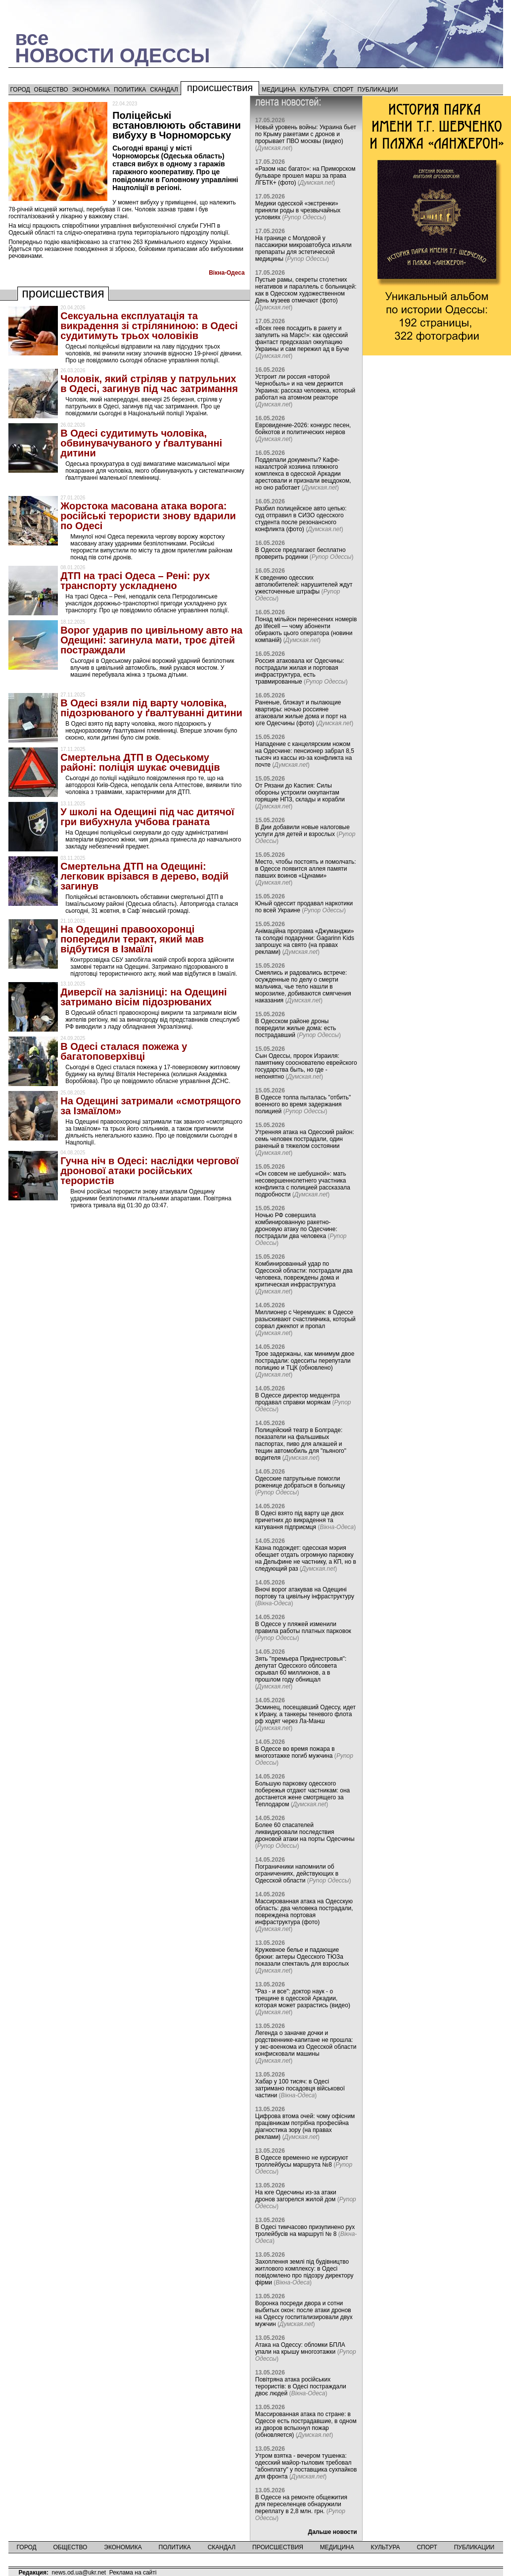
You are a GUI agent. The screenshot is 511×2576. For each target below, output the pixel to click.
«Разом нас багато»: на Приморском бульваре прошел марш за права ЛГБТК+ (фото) (305, 175)
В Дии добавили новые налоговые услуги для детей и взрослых (302, 831)
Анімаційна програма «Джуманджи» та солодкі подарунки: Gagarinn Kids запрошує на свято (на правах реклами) (304, 941)
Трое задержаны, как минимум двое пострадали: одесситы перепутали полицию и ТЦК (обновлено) (305, 1360)
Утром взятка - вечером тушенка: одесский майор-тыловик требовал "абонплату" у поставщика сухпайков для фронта (306, 2466)
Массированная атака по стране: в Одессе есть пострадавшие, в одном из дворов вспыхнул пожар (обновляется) (306, 2424)
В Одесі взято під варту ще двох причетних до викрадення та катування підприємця (299, 1520)
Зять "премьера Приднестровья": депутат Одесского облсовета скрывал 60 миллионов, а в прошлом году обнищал (301, 1669)
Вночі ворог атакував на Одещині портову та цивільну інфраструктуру (304, 1593)
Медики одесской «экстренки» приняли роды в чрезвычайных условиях (298, 210)
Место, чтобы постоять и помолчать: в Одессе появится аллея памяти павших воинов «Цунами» (305, 868)
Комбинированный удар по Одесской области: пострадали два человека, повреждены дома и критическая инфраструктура (304, 1274)
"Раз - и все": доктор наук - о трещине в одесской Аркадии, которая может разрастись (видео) (302, 1998)
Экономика (91, 89)
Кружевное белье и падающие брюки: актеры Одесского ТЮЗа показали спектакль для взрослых (302, 1956)
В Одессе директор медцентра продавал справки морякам (297, 1399)
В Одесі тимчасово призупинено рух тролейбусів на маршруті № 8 (305, 2230)
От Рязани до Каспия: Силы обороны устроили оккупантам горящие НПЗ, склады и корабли (300, 792)
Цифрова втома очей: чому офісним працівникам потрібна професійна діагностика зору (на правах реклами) (305, 2126)
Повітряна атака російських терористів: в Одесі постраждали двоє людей (300, 2386)
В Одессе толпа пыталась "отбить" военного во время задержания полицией (303, 1104)
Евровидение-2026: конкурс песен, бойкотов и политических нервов (303, 429)
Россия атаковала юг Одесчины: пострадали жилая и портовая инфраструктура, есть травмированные (299, 671)
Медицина (279, 89)
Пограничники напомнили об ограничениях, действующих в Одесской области (296, 1873)
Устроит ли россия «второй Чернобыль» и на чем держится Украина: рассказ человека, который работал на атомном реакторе (305, 387)
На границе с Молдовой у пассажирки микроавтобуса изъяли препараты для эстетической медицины (303, 248)
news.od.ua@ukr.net (79, 2572)
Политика (130, 89)
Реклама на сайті (133, 2572)
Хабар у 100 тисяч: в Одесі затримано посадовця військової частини (300, 2088)
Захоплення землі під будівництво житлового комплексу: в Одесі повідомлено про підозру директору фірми (304, 2272)
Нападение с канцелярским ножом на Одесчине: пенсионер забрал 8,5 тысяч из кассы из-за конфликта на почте (304, 754)
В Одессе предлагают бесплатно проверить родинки (300, 553)
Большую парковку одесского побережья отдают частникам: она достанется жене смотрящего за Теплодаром (302, 1794)
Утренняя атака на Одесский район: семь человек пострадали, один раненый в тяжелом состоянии (304, 1139)
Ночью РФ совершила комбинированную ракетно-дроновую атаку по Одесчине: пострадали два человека (296, 1225)
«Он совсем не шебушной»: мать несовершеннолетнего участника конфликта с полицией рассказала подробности (302, 1184)
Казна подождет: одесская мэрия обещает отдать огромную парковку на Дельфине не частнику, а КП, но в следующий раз (305, 1558)
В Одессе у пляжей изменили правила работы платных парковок (303, 1628)
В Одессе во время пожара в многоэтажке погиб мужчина (295, 1752)
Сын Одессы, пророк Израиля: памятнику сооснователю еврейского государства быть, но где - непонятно (306, 1066)
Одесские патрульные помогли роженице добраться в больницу (300, 1482)
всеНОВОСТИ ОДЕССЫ (112, 46)
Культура (314, 89)
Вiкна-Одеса (227, 272)
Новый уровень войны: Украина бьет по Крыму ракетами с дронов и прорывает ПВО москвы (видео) (305, 134)
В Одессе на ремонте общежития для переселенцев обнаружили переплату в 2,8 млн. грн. (301, 2504)
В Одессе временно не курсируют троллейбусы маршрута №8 (301, 2161)
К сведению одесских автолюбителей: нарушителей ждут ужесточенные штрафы (304, 584)
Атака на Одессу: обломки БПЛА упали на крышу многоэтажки (300, 2348)
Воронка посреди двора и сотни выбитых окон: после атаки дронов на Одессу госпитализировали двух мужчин (304, 2314)
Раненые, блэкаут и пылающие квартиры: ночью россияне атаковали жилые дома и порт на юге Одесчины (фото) (301, 713)
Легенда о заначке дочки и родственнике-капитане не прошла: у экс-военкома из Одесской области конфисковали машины (306, 2043)
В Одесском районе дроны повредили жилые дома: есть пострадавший (295, 1028)
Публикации (378, 89)
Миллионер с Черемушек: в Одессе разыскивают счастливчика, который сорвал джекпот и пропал (305, 1319)
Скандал (164, 89)
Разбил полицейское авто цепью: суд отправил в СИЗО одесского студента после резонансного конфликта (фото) (301, 519)
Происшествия (220, 87)
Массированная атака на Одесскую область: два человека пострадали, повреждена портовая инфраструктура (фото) (304, 1912)
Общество (51, 89)
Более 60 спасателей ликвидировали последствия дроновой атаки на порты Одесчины (305, 1832)
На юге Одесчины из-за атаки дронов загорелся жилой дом (295, 2196)
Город (20, 89)
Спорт (343, 89)
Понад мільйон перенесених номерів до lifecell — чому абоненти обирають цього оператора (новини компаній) (306, 630)
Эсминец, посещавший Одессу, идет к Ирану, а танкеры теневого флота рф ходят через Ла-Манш (305, 1714)
